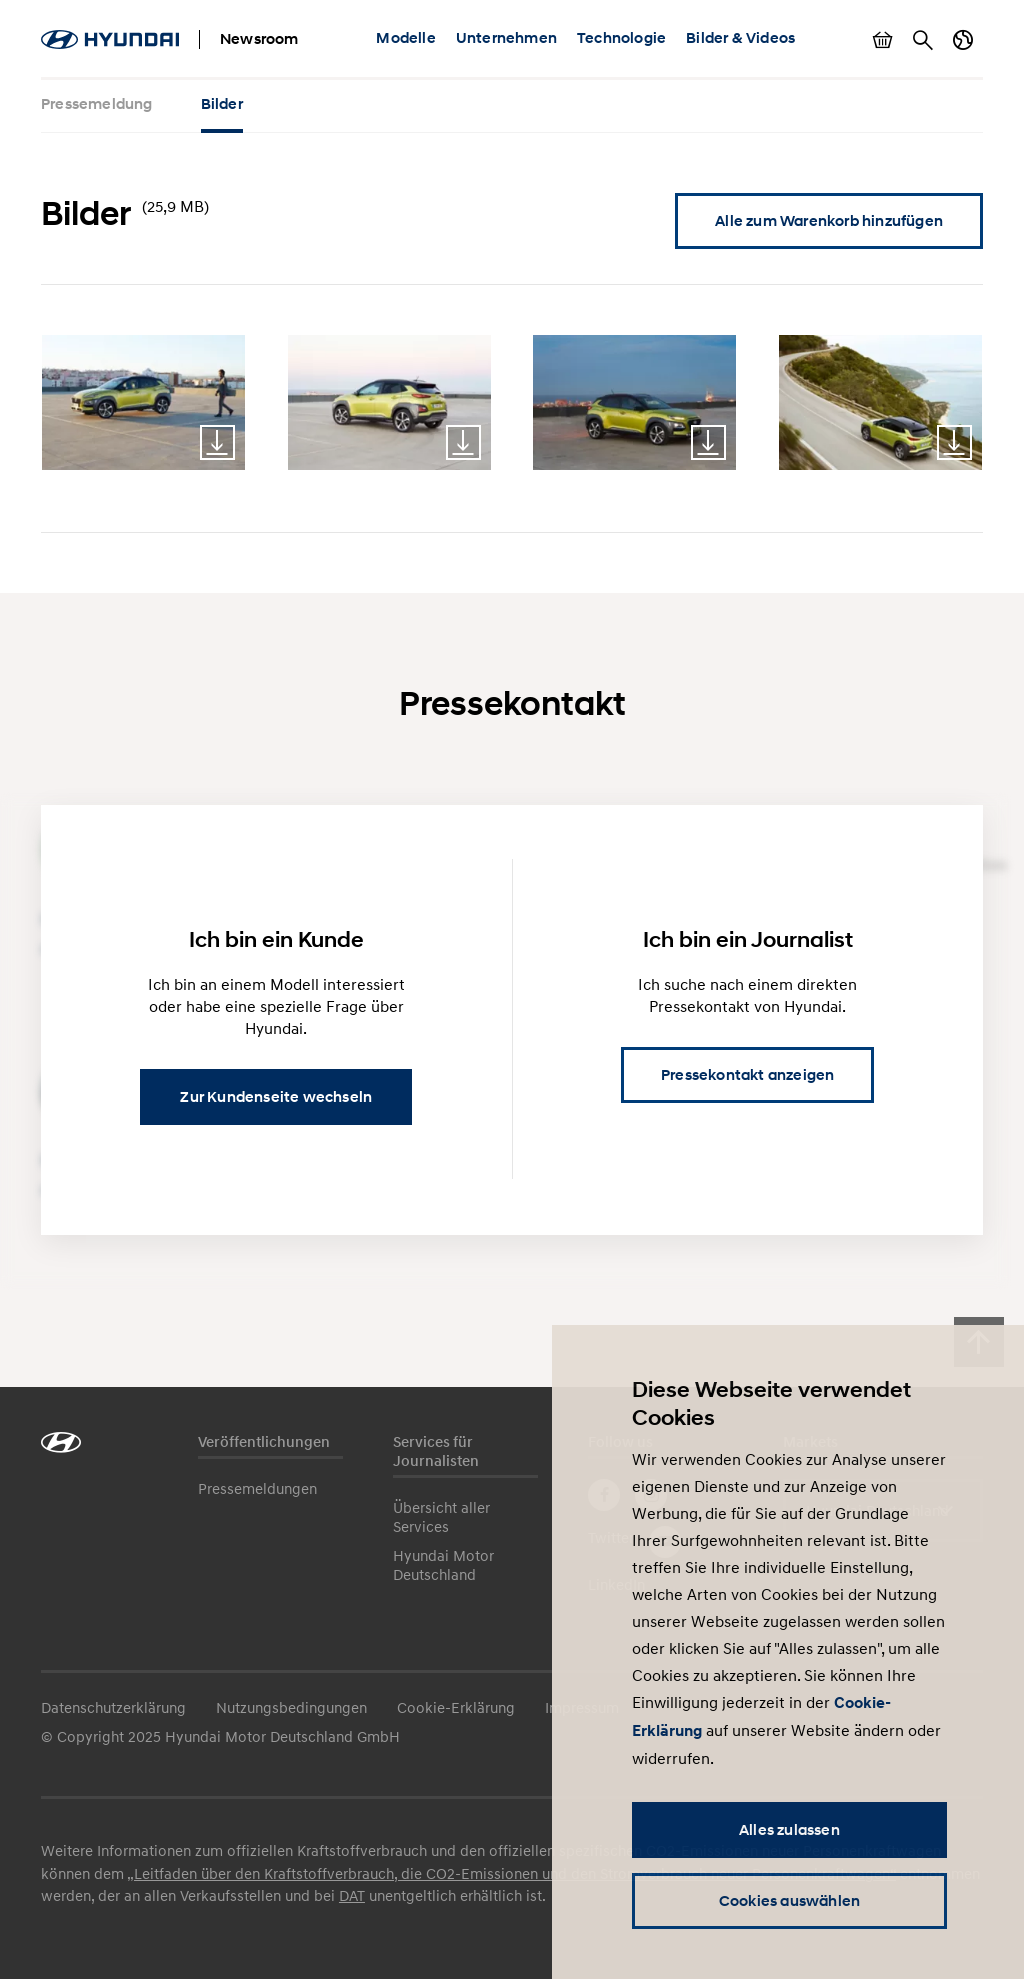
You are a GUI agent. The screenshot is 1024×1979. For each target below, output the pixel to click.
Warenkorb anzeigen (883, 40)
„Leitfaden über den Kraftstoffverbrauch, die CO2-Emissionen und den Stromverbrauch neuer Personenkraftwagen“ (511, 1873)
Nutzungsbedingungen (291, 1707)
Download (217, 442)
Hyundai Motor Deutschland (443, 1564)
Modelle (405, 38)
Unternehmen (506, 38)
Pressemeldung (97, 104)
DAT (352, 1895)
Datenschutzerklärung (113, 1707)
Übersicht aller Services (441, 1516)
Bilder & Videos (740, 38)
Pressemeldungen (257, 1488)
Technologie (621, 38)
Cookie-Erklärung (456, 1707)
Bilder (222, 104)
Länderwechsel (963, 40)
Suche (923, 40)
